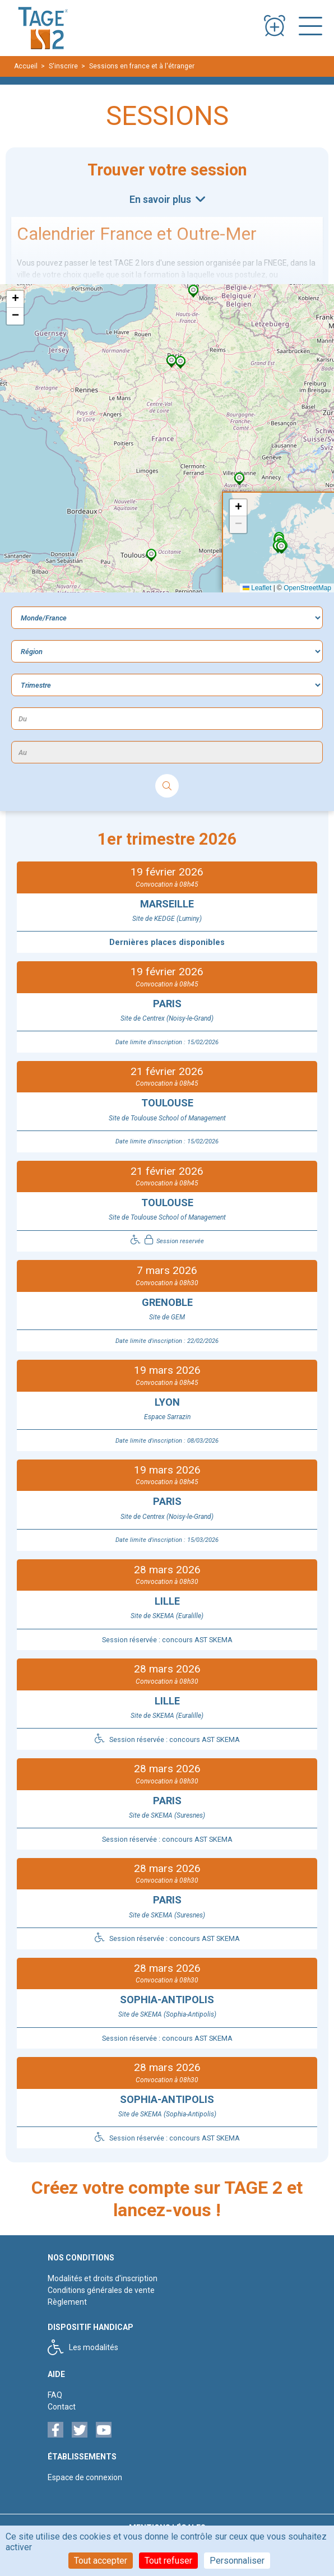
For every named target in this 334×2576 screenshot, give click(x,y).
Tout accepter (100, 2560)
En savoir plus (161, 199)
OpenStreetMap (307, 588)
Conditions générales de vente (101, 2290)
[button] (193, 291)
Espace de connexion (85, 2477)
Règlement (67, 2301)
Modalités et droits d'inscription (102, 2278)
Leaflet (257, 588)
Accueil (26, 66)
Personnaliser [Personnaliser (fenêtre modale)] (237, 2560)
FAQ (55, 2394)
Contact (62, 2406)
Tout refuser (168, 2560)
